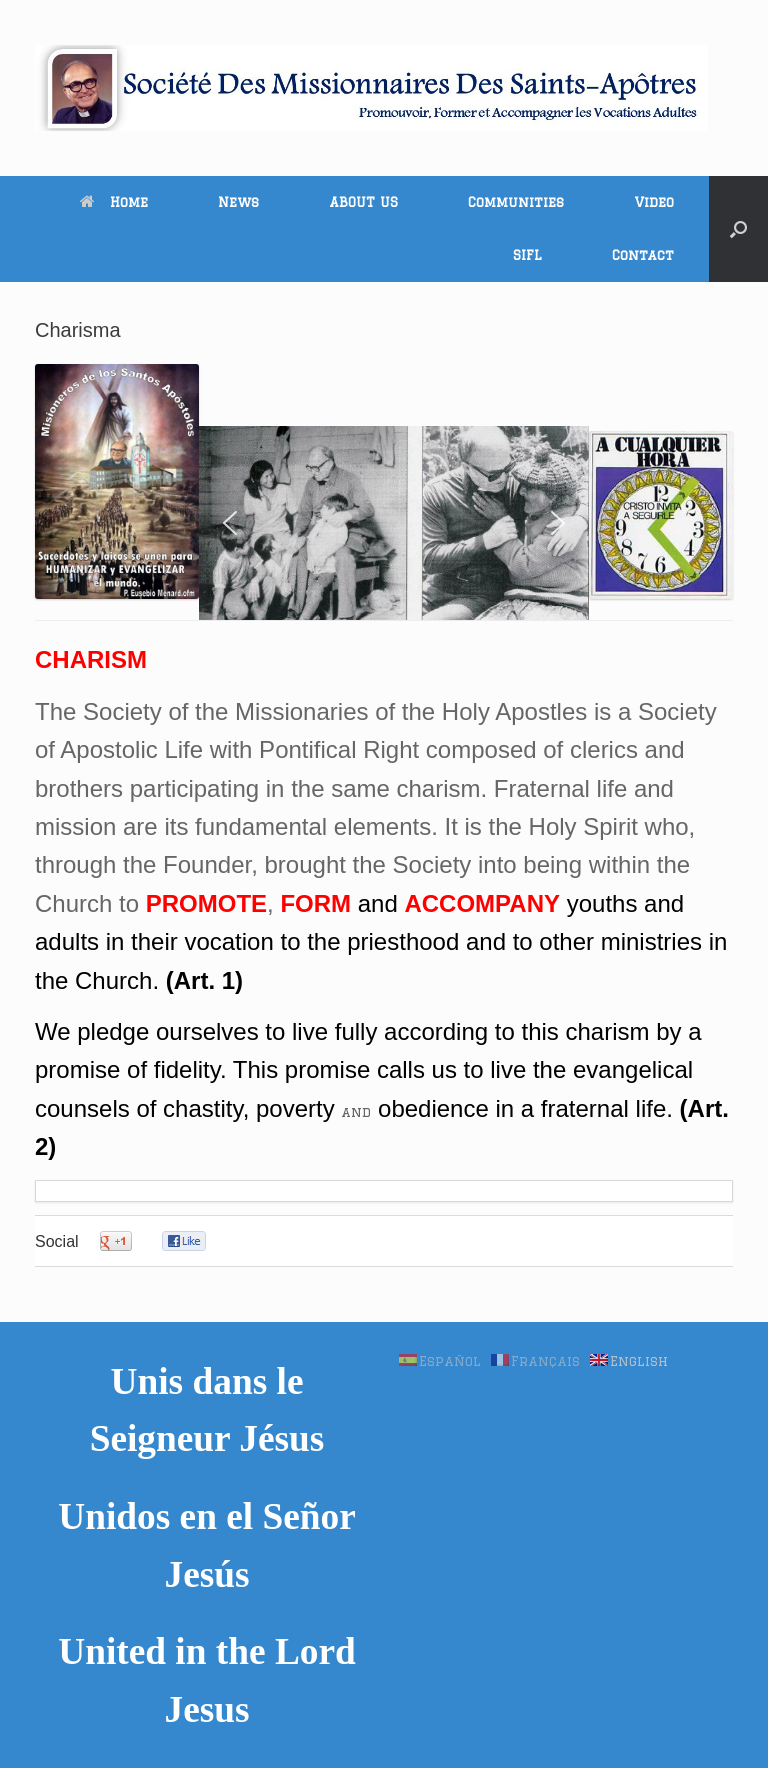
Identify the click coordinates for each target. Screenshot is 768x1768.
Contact (643, 255)
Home (114, 202)
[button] (738, 229)
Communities (516, 202)
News (238, 202)
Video (654, 202)
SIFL (527, 255)
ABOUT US (363, 202)
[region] (393, 523)
